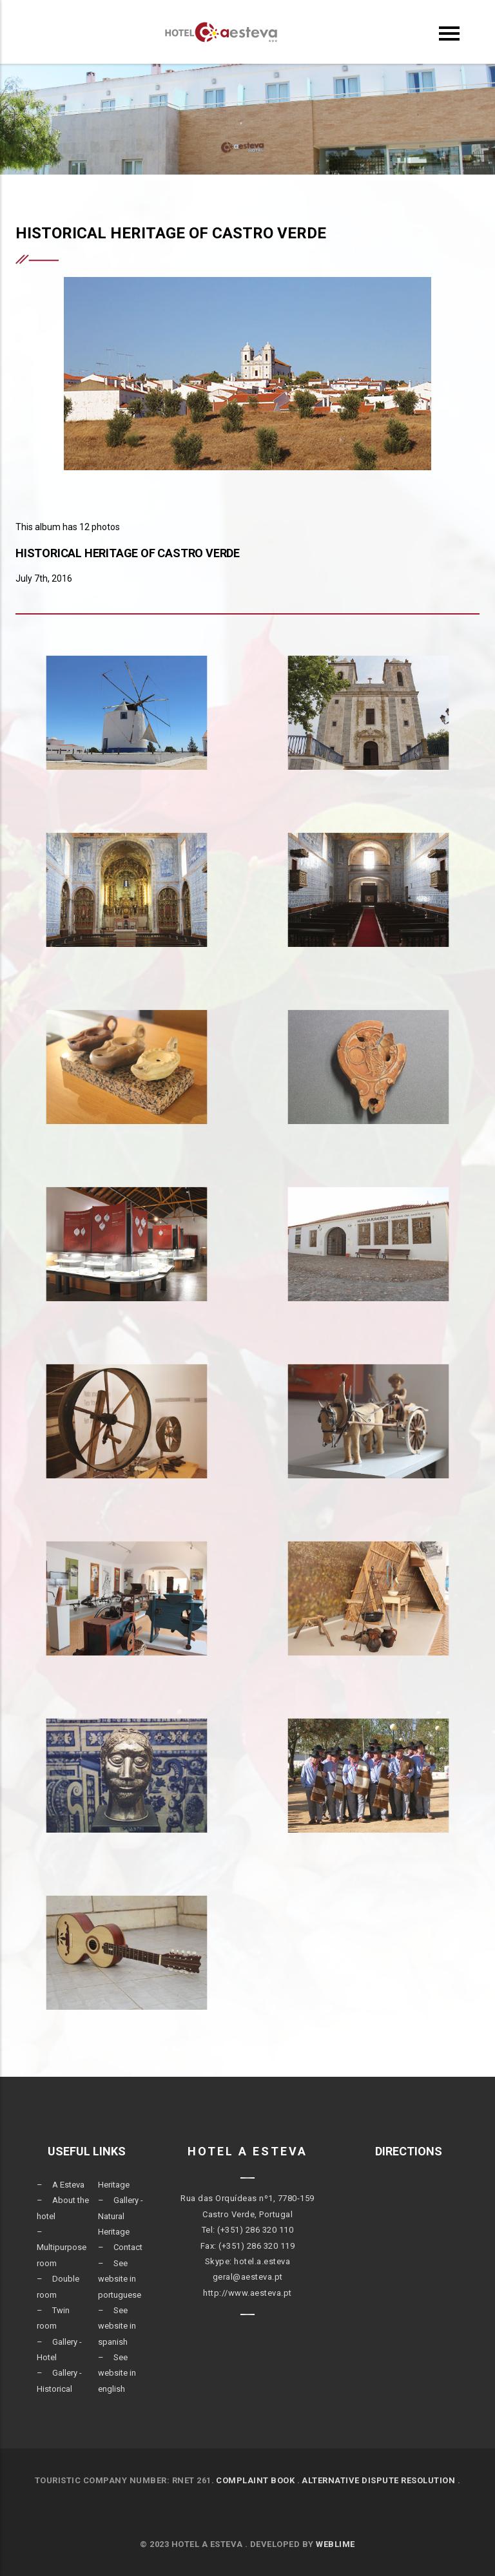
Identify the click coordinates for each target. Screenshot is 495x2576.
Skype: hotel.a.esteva (248, 2261)
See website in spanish (117, 2326)
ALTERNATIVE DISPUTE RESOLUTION (378, 2480)
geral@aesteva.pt (248, 2277)
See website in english (117, 2373)
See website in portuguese (119, 2279)
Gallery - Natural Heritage (120, 2216)
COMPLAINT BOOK (255, 2480)
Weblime (335, 2544)
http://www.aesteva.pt (247, 2293)
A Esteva (68, 2185)
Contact (127, 2247)
